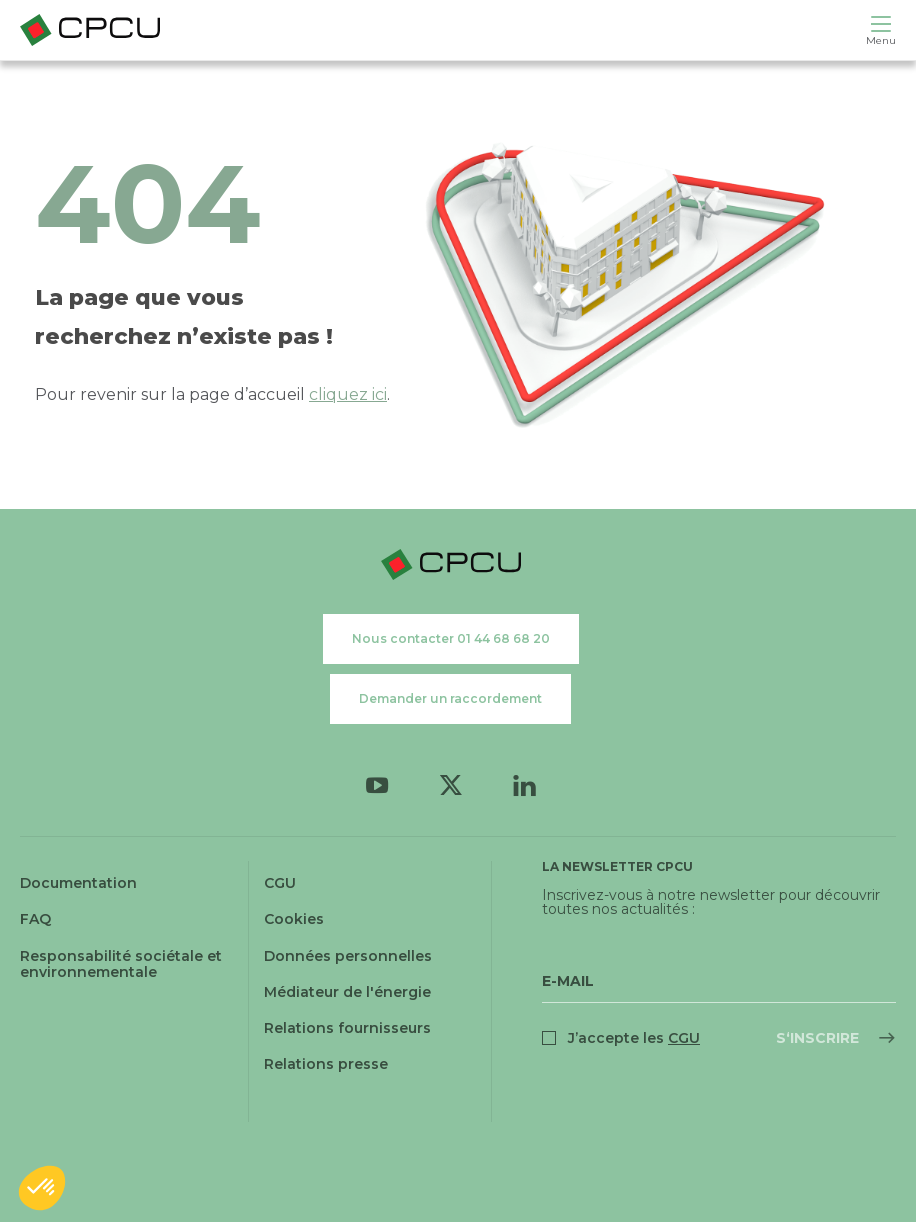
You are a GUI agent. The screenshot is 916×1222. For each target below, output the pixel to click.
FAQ (35, 919)
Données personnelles (348, 956)
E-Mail (568, 981)
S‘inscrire (817, 1038)
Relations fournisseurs (347, 1028)
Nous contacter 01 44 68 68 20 (451, 638)
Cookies (294, 919)
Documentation (78, 883)
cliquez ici (348, 394)
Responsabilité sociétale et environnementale (121, 964)
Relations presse (326, 1064)
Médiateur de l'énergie (347, 992)
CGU (280, 883)
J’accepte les (634, 1038)
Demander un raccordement (450, 698)
